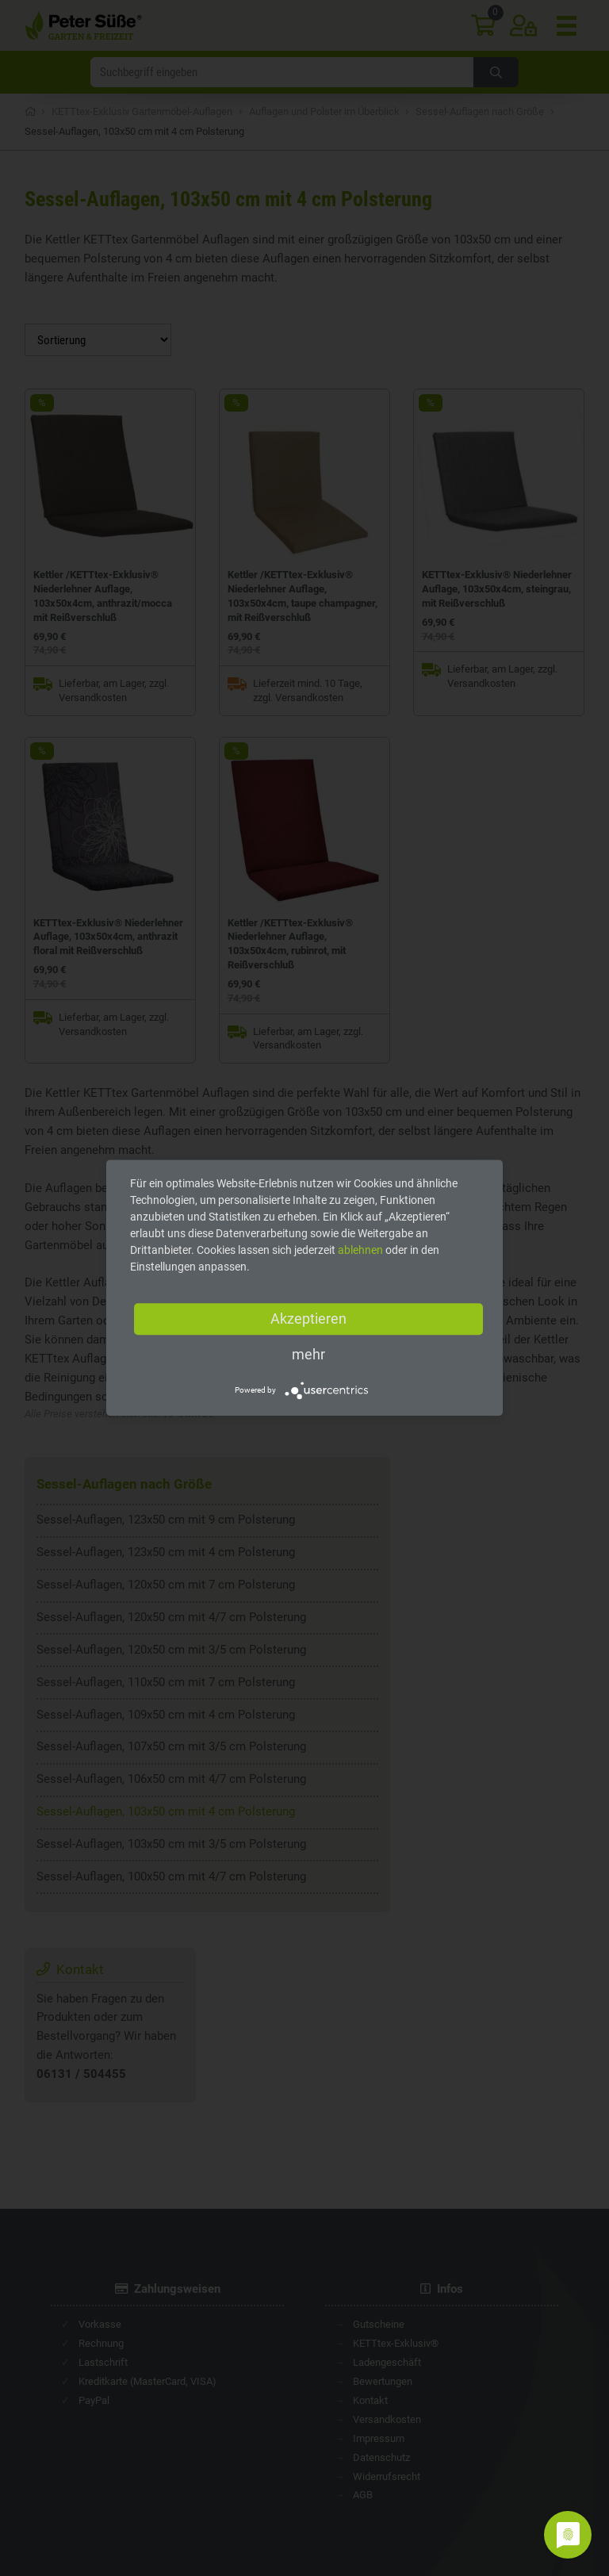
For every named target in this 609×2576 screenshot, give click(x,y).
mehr (308, 1354)
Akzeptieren (308, 1318)
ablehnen (360, 1250)
